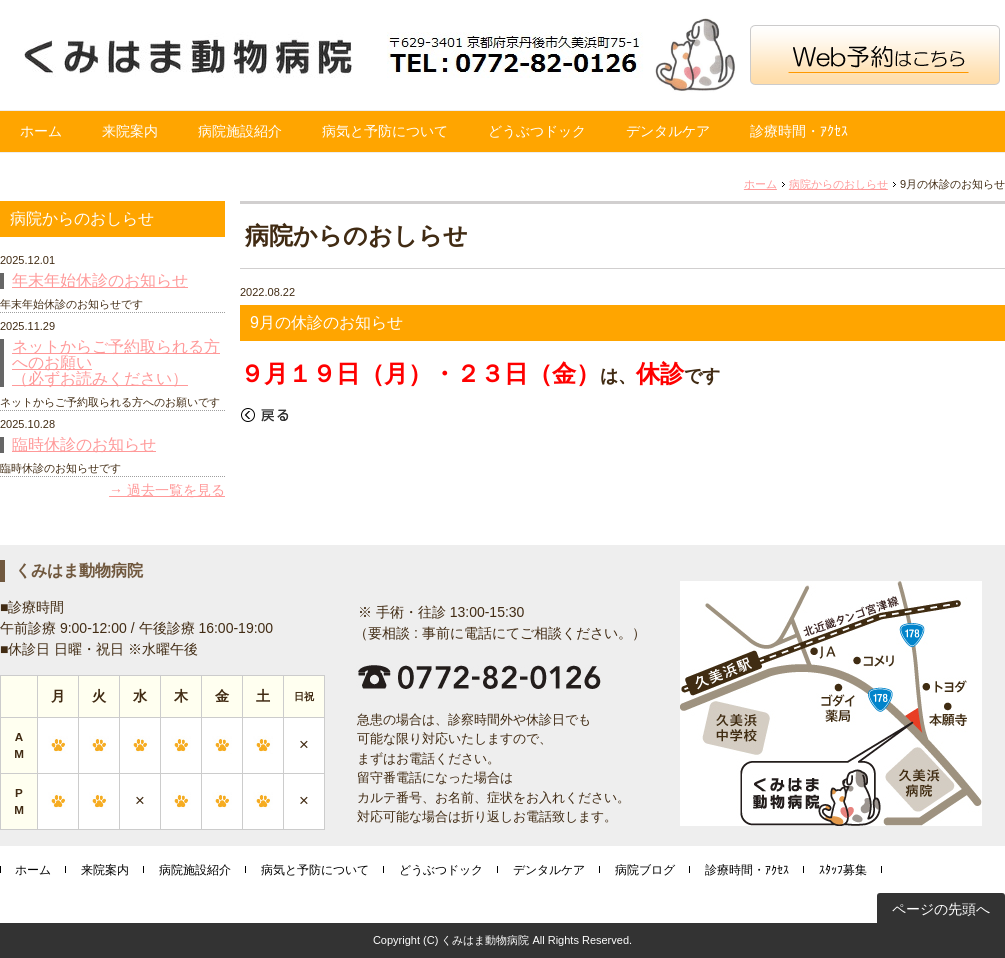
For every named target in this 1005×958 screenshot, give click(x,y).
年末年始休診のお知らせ (100, 281)
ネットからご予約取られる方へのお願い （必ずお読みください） (116, 363)
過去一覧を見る (176, 490)
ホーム (41, 131)
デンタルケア (668, 131)
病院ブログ (645, 870)
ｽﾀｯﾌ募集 (843, 870)
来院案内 (130, 131)
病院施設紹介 (240, 131)
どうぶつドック (537, 131)
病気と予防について (385, 131)
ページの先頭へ (941, 909)
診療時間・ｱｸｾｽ (799, 131)
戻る (265, 415)
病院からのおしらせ (838, 184)
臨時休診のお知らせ (84, 445)
